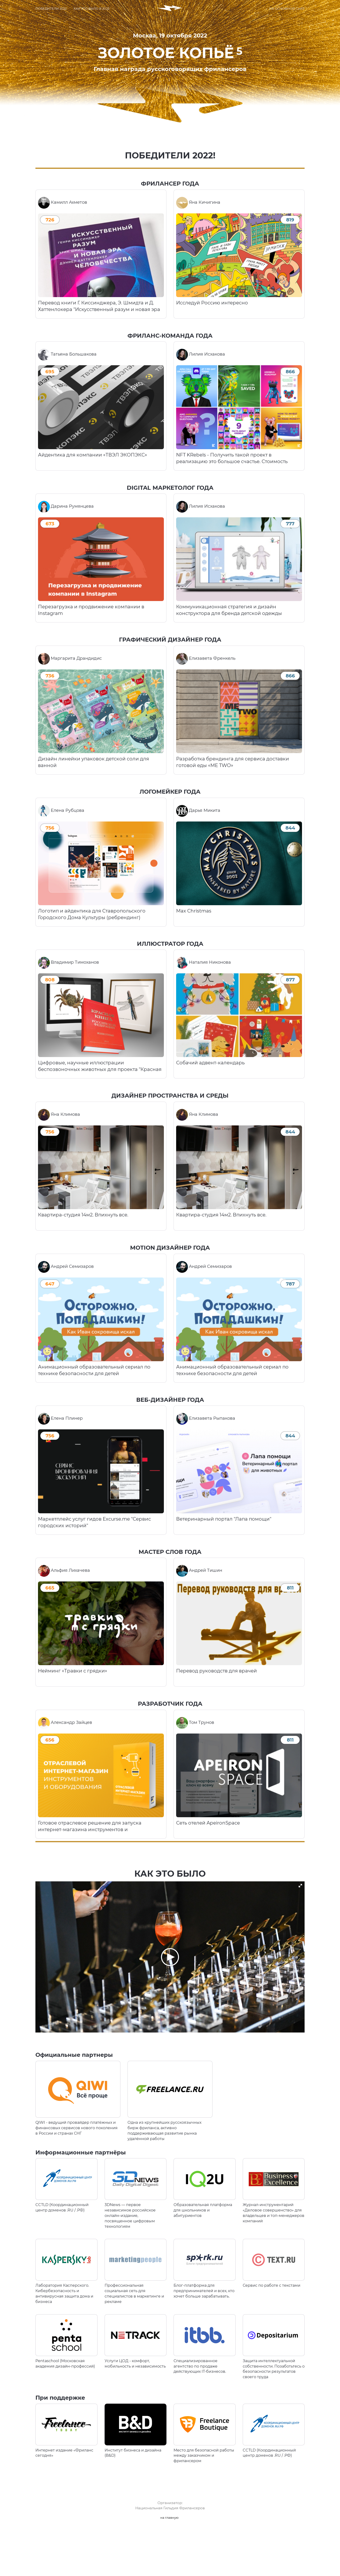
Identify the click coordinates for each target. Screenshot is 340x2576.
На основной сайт (287, 8)
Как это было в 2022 (91, 8)
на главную (169, 2517)
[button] (300, 1885)
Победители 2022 (51, 8)
